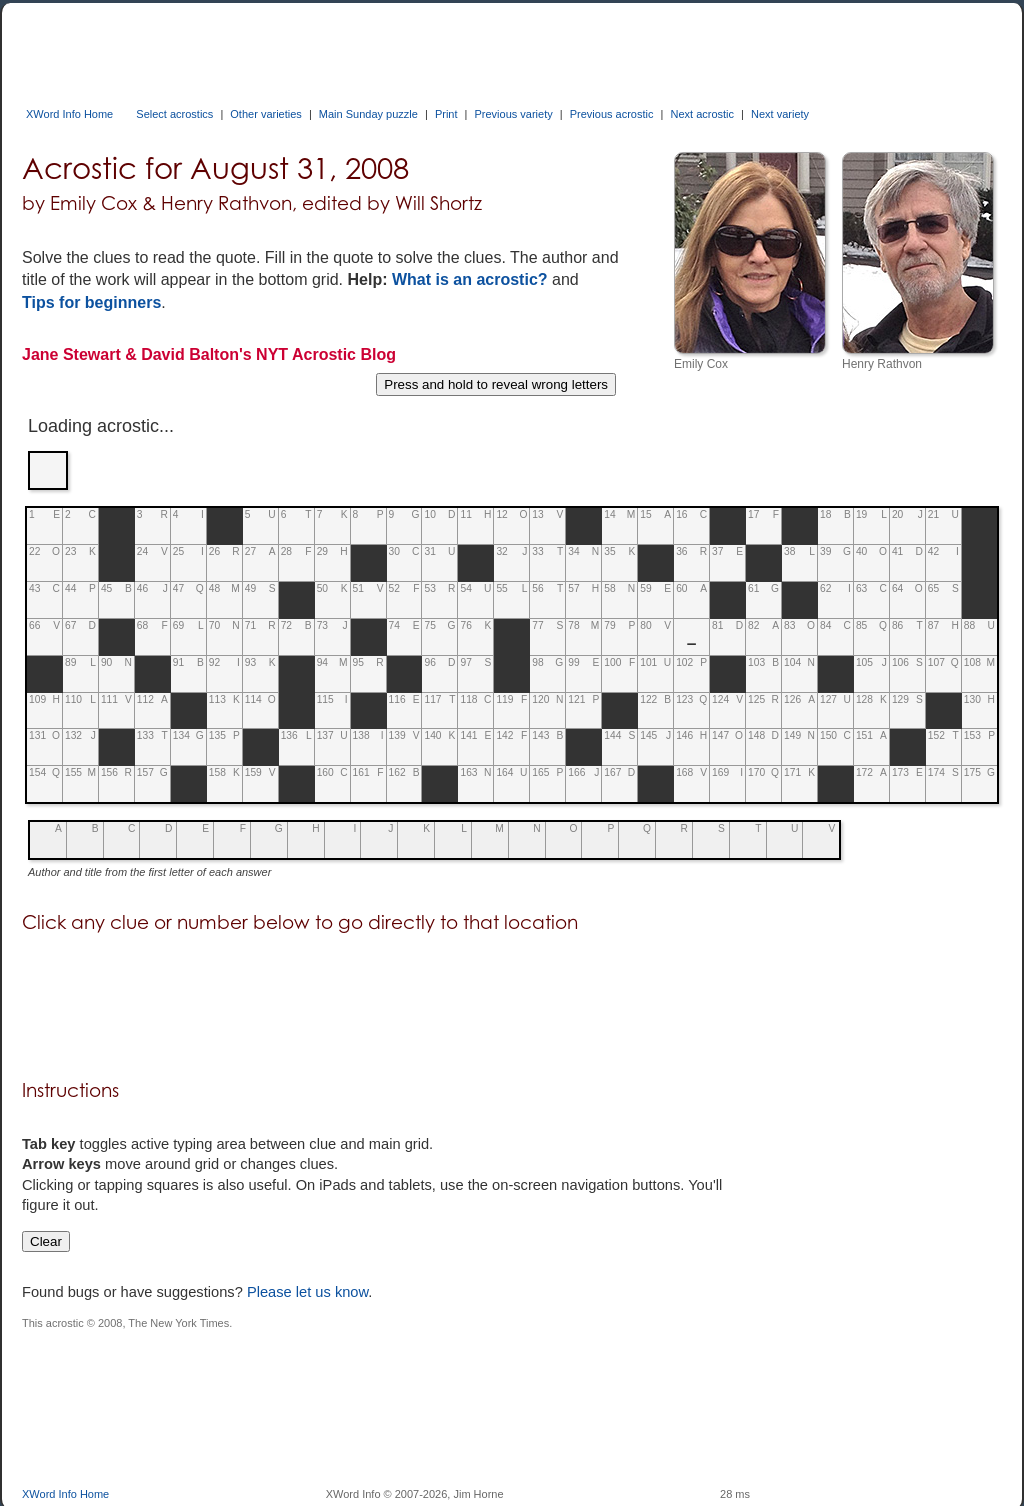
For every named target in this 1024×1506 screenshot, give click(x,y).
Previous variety (513, 114)
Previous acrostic (612, 114)
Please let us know (307, 1292)
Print (446, 114)
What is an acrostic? (470, 279)
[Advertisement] (386, 48)
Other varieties (266, 114)
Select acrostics (174, 114)
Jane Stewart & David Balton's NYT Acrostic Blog (209, 354)
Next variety (780, 114)
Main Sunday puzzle (368, 114)
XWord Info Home (69, 114)
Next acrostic (702, 114)
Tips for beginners (91, 302)
